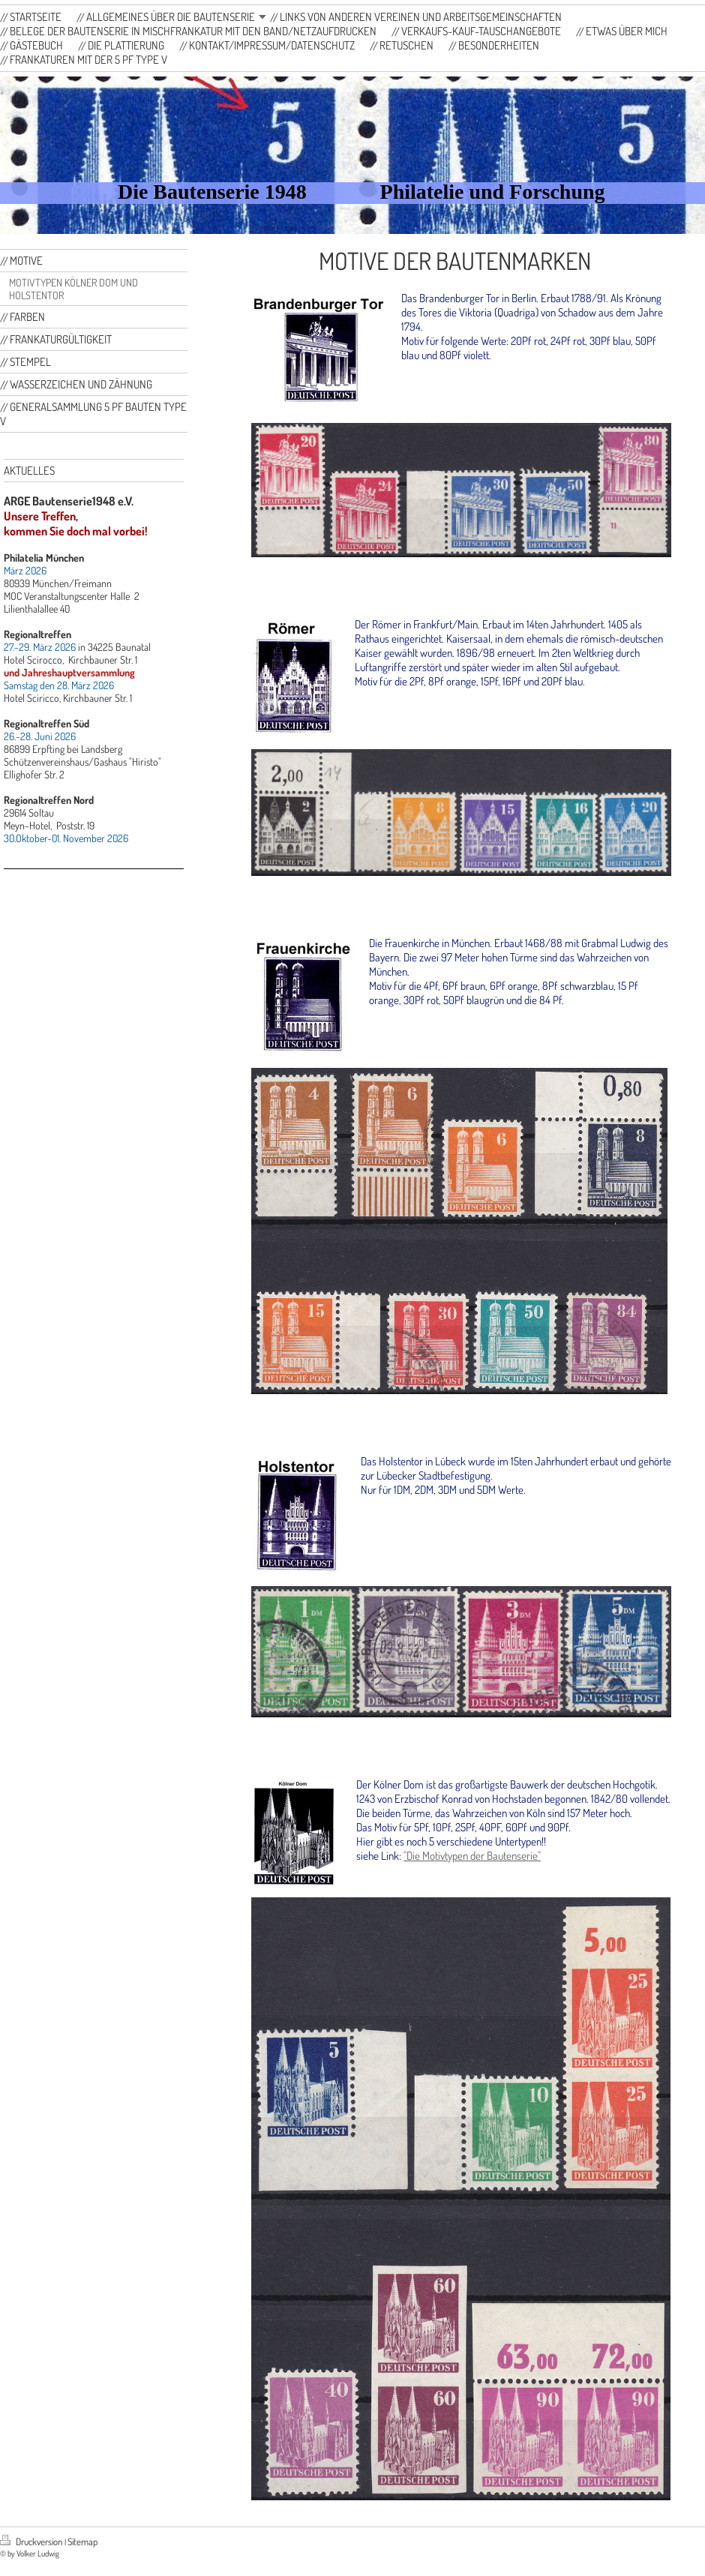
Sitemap (83, 2542)
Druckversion (32, 2542)
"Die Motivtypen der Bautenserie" (472, 1856)
